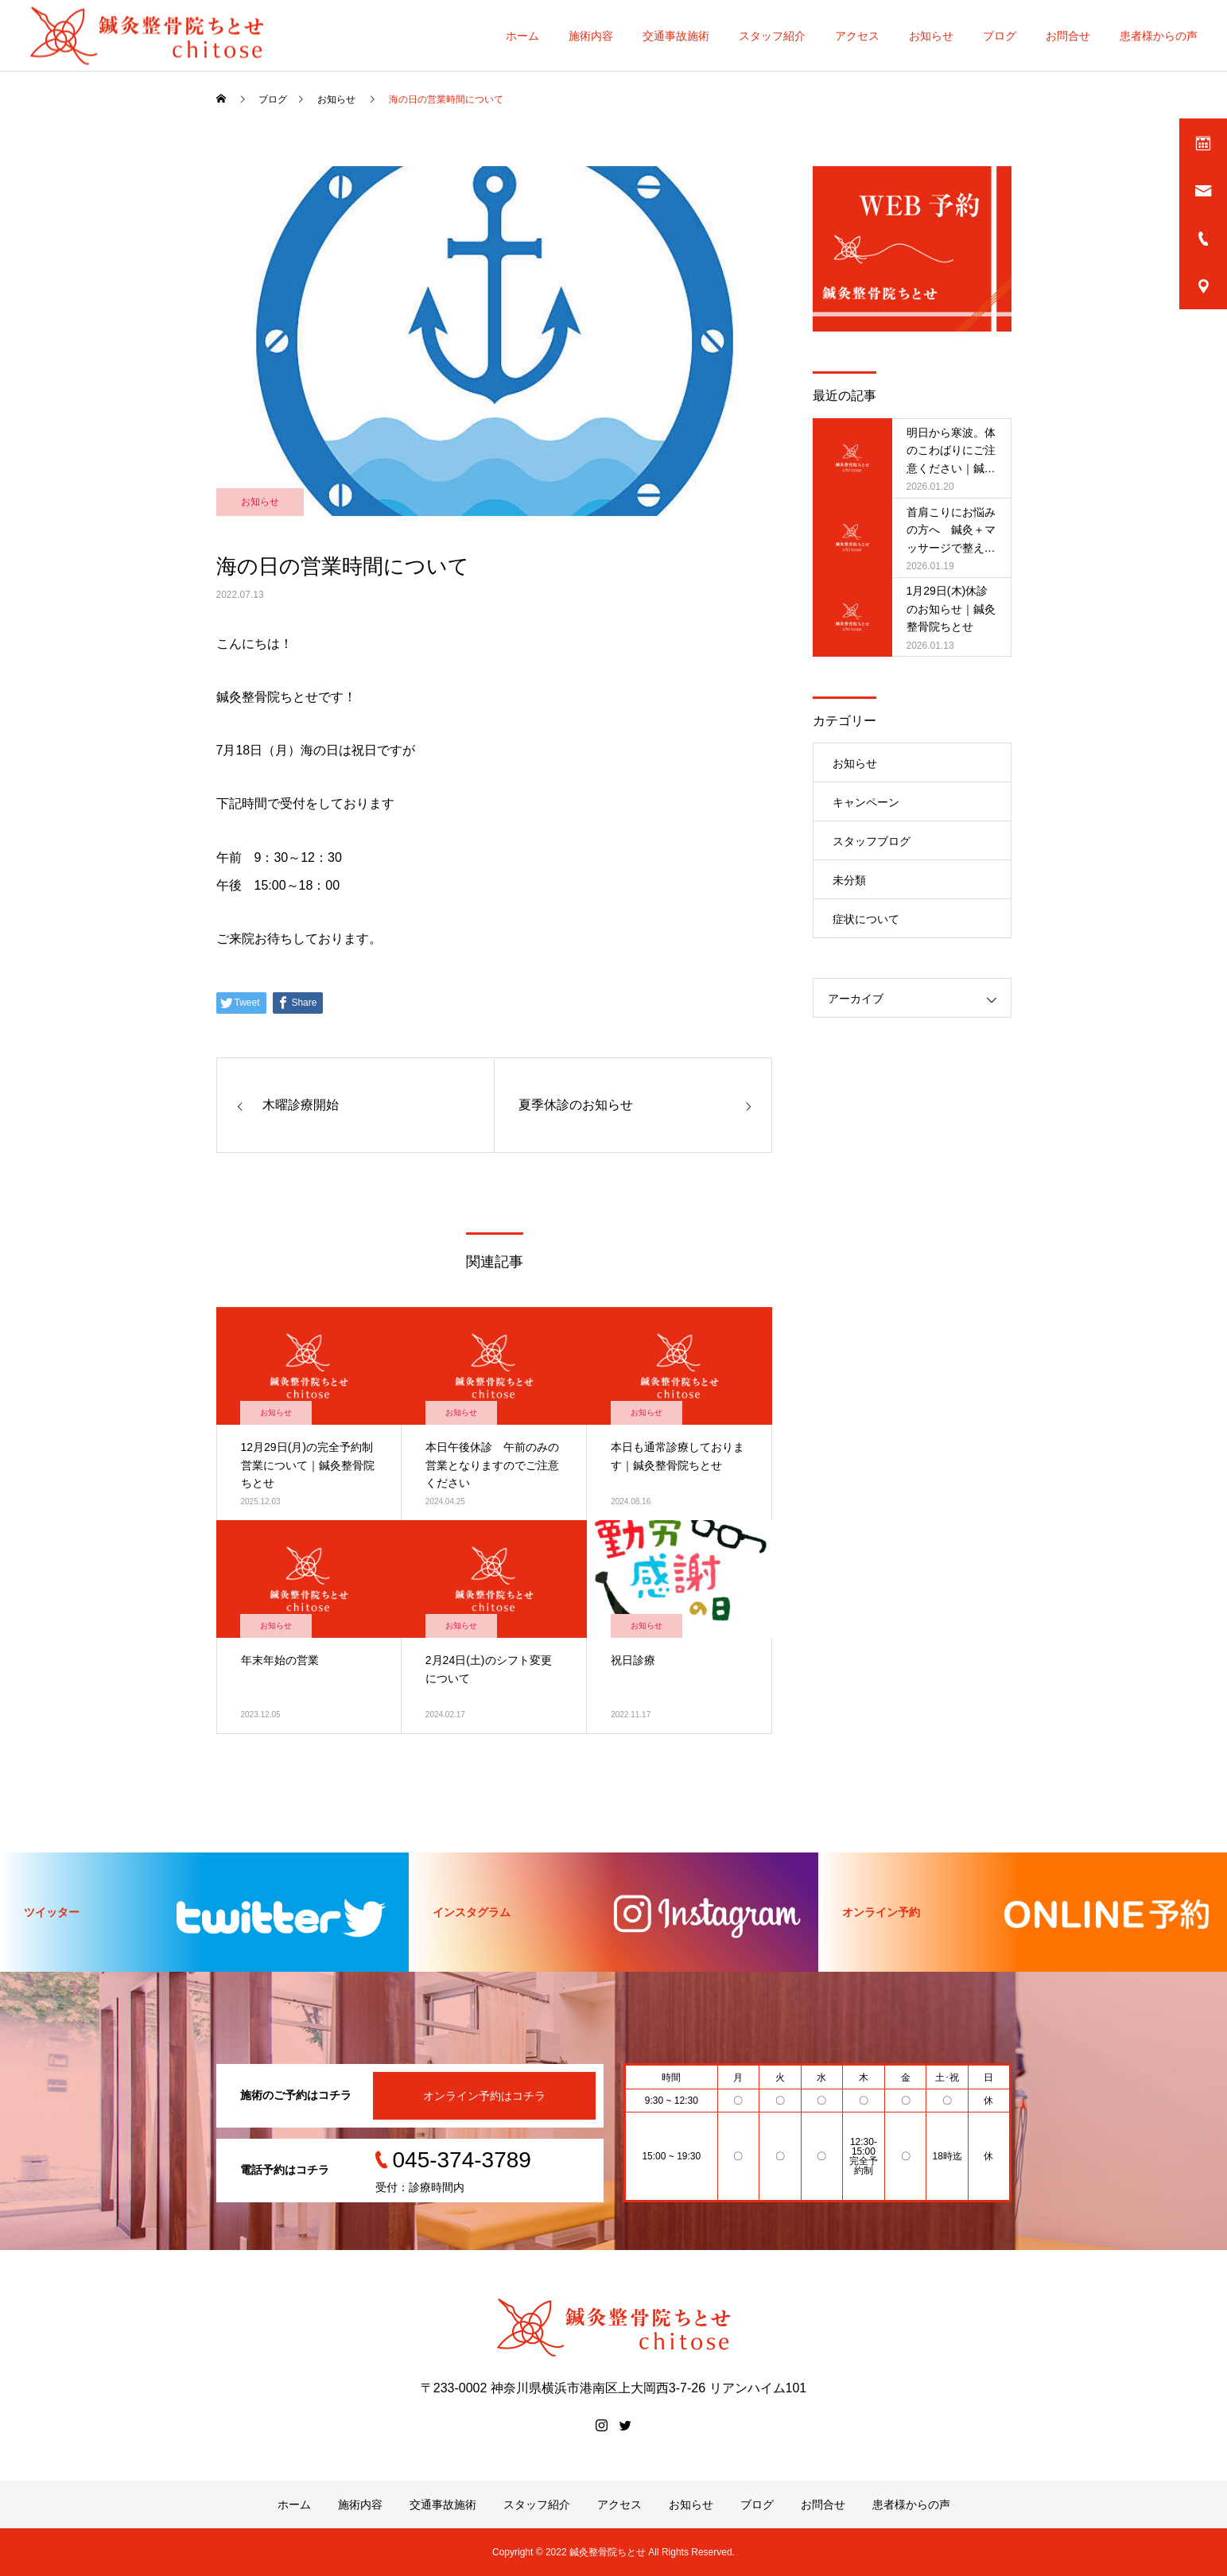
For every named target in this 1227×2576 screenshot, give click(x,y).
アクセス (857, 35)
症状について (866, 919)
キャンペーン (866, 802)
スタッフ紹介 (772, 35)
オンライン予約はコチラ (484, 2095)
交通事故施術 (676, 35)
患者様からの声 (1159, 35)
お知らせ (931, 35)
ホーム (522, 35)
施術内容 (591, 35)
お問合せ (1068, 35)
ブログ (999, 35)
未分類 (849, 880)
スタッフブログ (872, 841)
